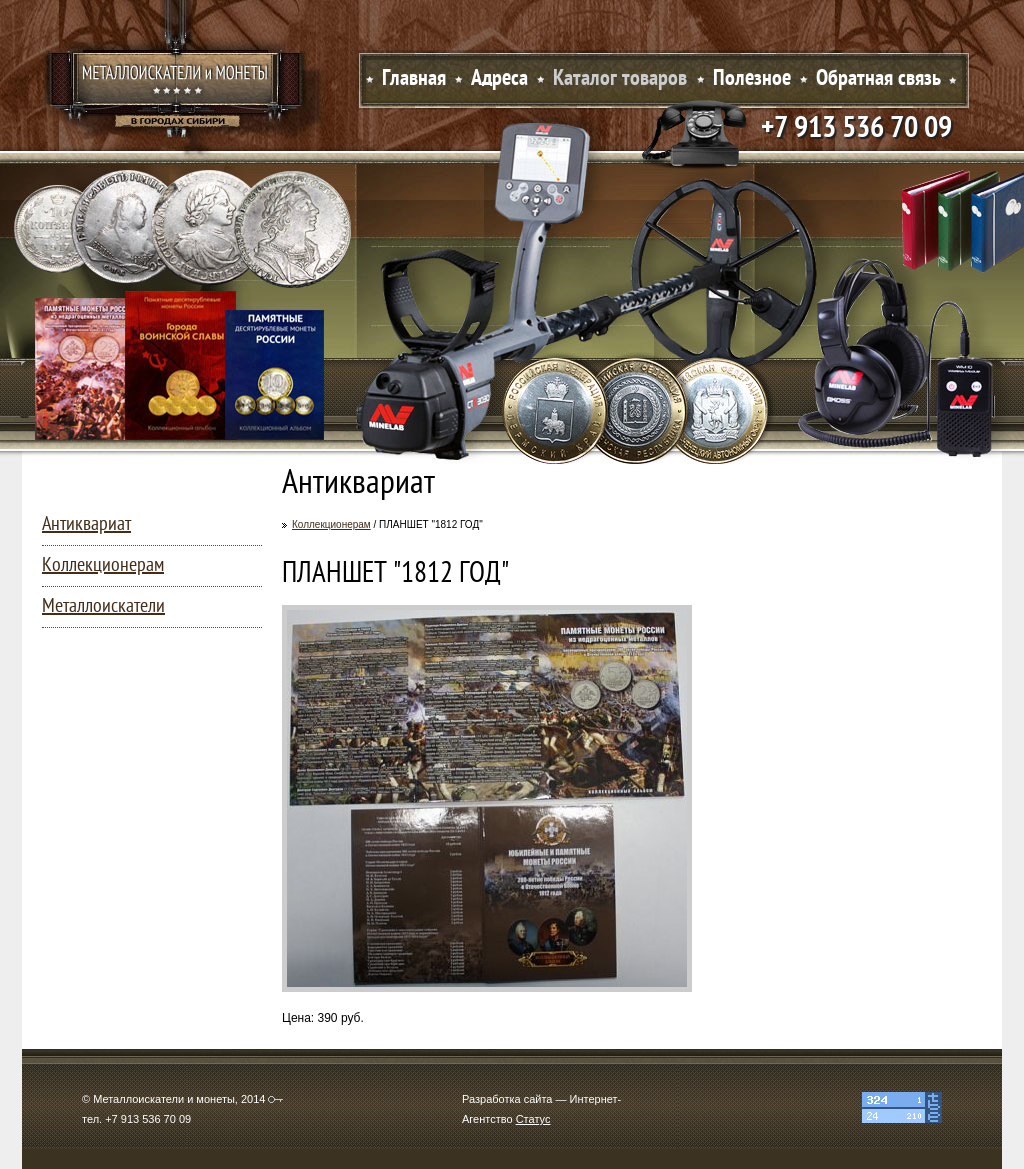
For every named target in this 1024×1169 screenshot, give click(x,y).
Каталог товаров (620, 79)
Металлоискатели (103, 607)
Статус (533, 1119)
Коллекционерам (331, 524)
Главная (414, 79)
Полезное (752, 79)
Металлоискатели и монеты (177, 85)
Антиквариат (86, 525)
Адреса (499, 79)
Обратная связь (878, 79)
